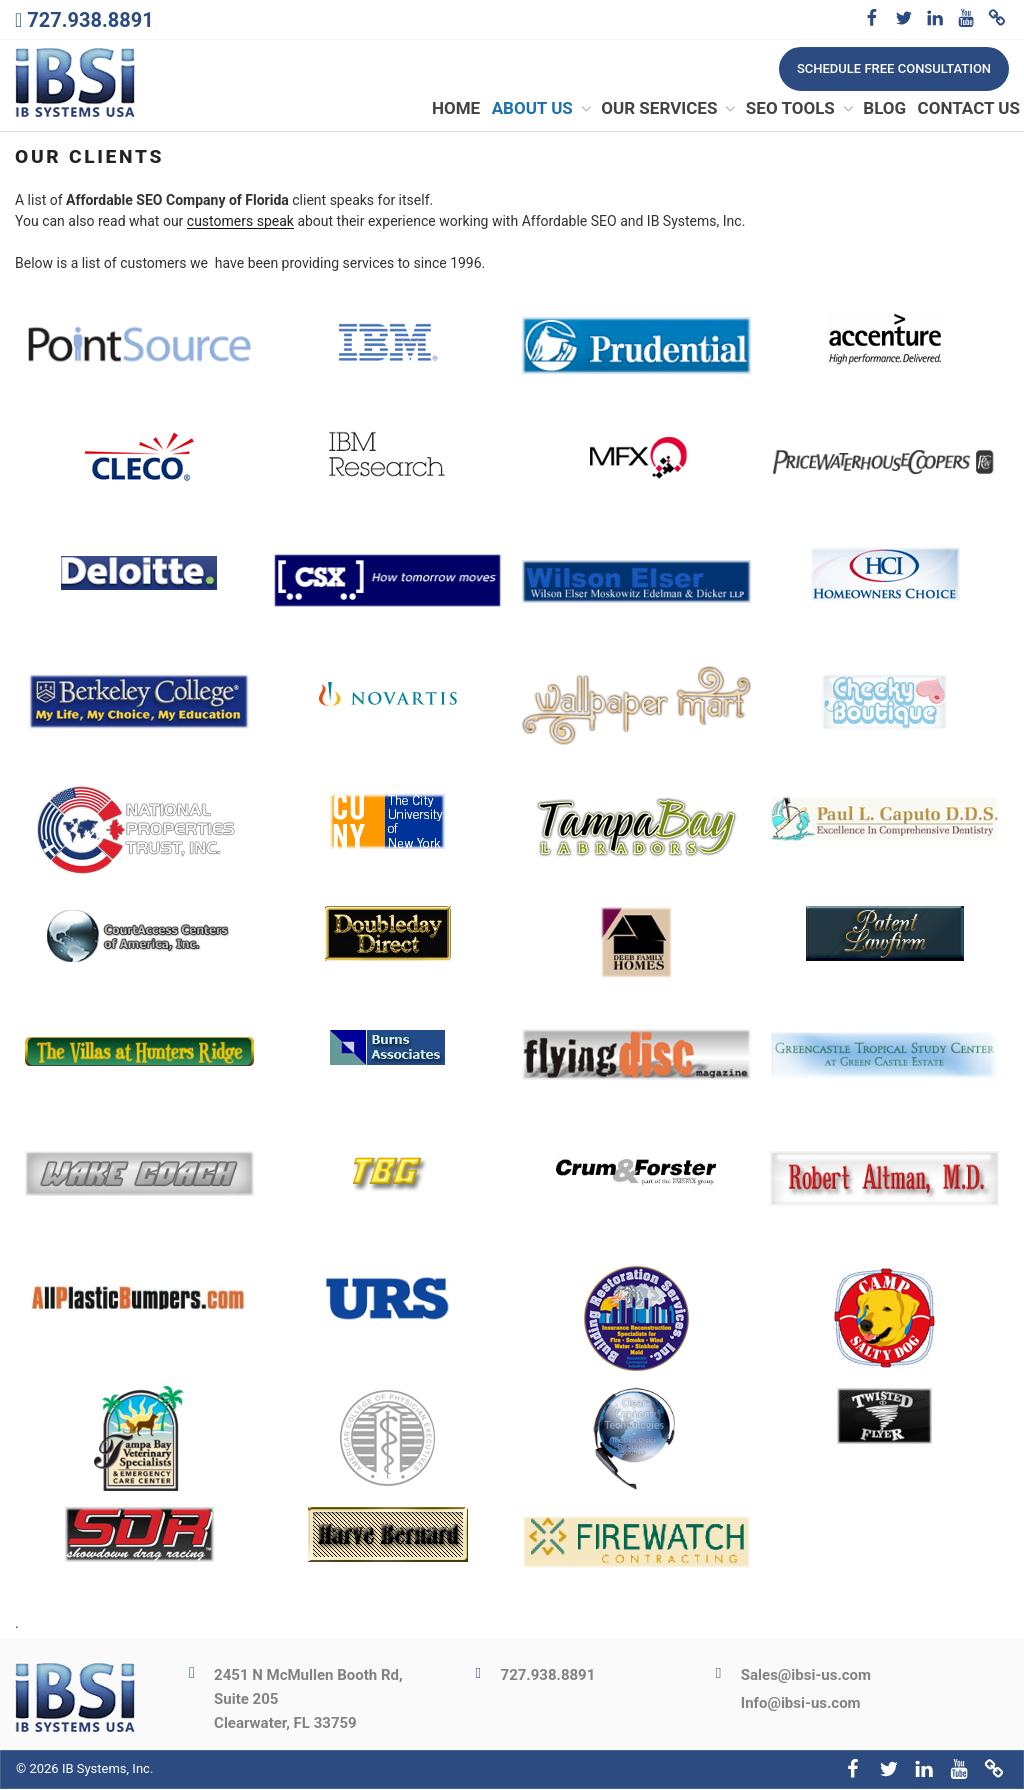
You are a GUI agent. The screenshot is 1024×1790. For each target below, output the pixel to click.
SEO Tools (801, 109)
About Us (543, 109)
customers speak (240, 222)
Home (456, 109)
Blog (884, 109)
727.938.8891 (90, 20)
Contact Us (969, 109)
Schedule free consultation (894, 68)
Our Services (669, 109)
